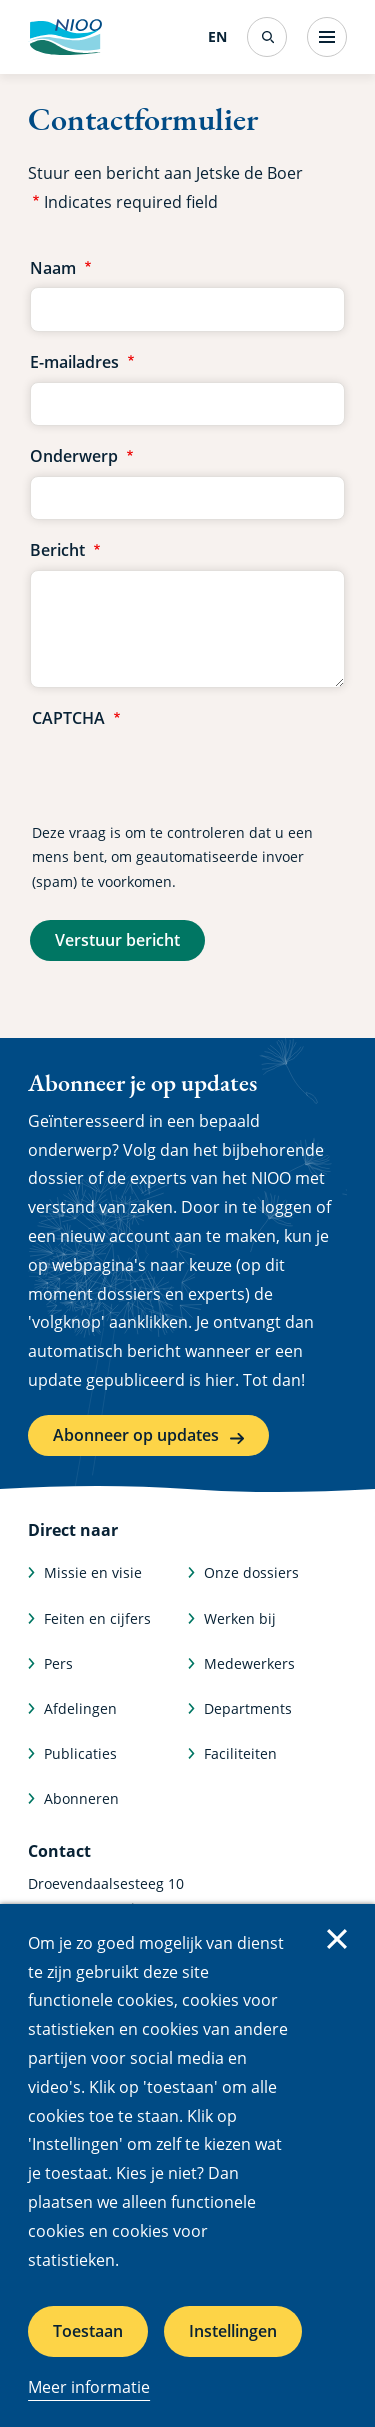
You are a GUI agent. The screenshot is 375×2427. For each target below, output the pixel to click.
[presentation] (184, 777)
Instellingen (233, 2331)
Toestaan (88, 2331)
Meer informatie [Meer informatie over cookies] (89, 2387)
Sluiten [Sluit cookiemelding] (337, 1939)
